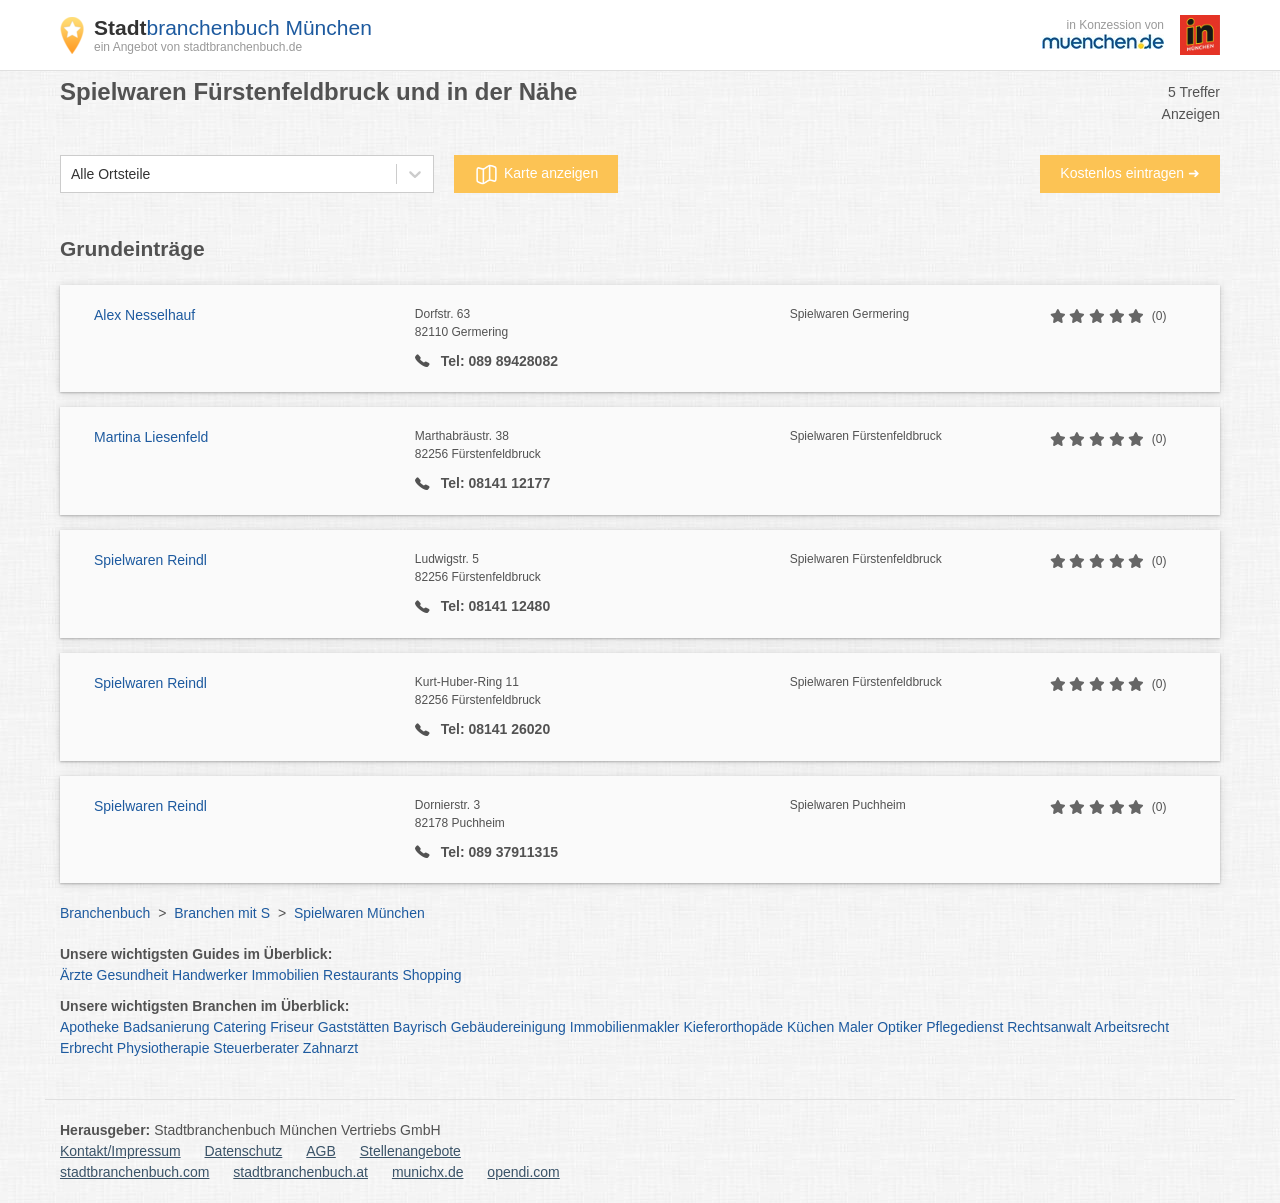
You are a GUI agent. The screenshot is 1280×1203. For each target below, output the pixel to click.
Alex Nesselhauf (144, 315)
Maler (855, 1027)
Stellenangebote (410, 1151)
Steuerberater (256, 1048)
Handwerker (209, 975)
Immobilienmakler (625, 1027)
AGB (321, 1151)
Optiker (899, 1027)
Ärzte (76, 975)
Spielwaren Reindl (150, 560)
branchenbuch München (233, 27)
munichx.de (428, 1172)
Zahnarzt (330, 1048)
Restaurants (360, 975)
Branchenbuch (105, 913)
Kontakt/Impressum (120, 1151)
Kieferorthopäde (733, 1027)
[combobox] (71, 174)
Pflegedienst (964, 1027)
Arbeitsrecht (1131, 1027)
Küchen (810, 1027)
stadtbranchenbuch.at (300, 1172)
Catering (239, 1027)
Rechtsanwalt (1049, 1027)
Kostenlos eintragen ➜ (1130, 173)
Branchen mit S (222, 913)
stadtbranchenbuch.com (134, 1172)
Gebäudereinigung (508, 1027)
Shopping (431, 975)
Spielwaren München (359, 913)
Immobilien (285, 975)
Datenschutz (244, 1151)
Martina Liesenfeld (151, 437)
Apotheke (89, 1027)
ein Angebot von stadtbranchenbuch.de (198, 47)
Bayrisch (420, 1027)
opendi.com (523, 1172)
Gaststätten (354, 1027)
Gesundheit (133, 975)
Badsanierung (166, 1027)
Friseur (292, 1027)
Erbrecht (86, 1048)
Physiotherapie (163, 1048)
